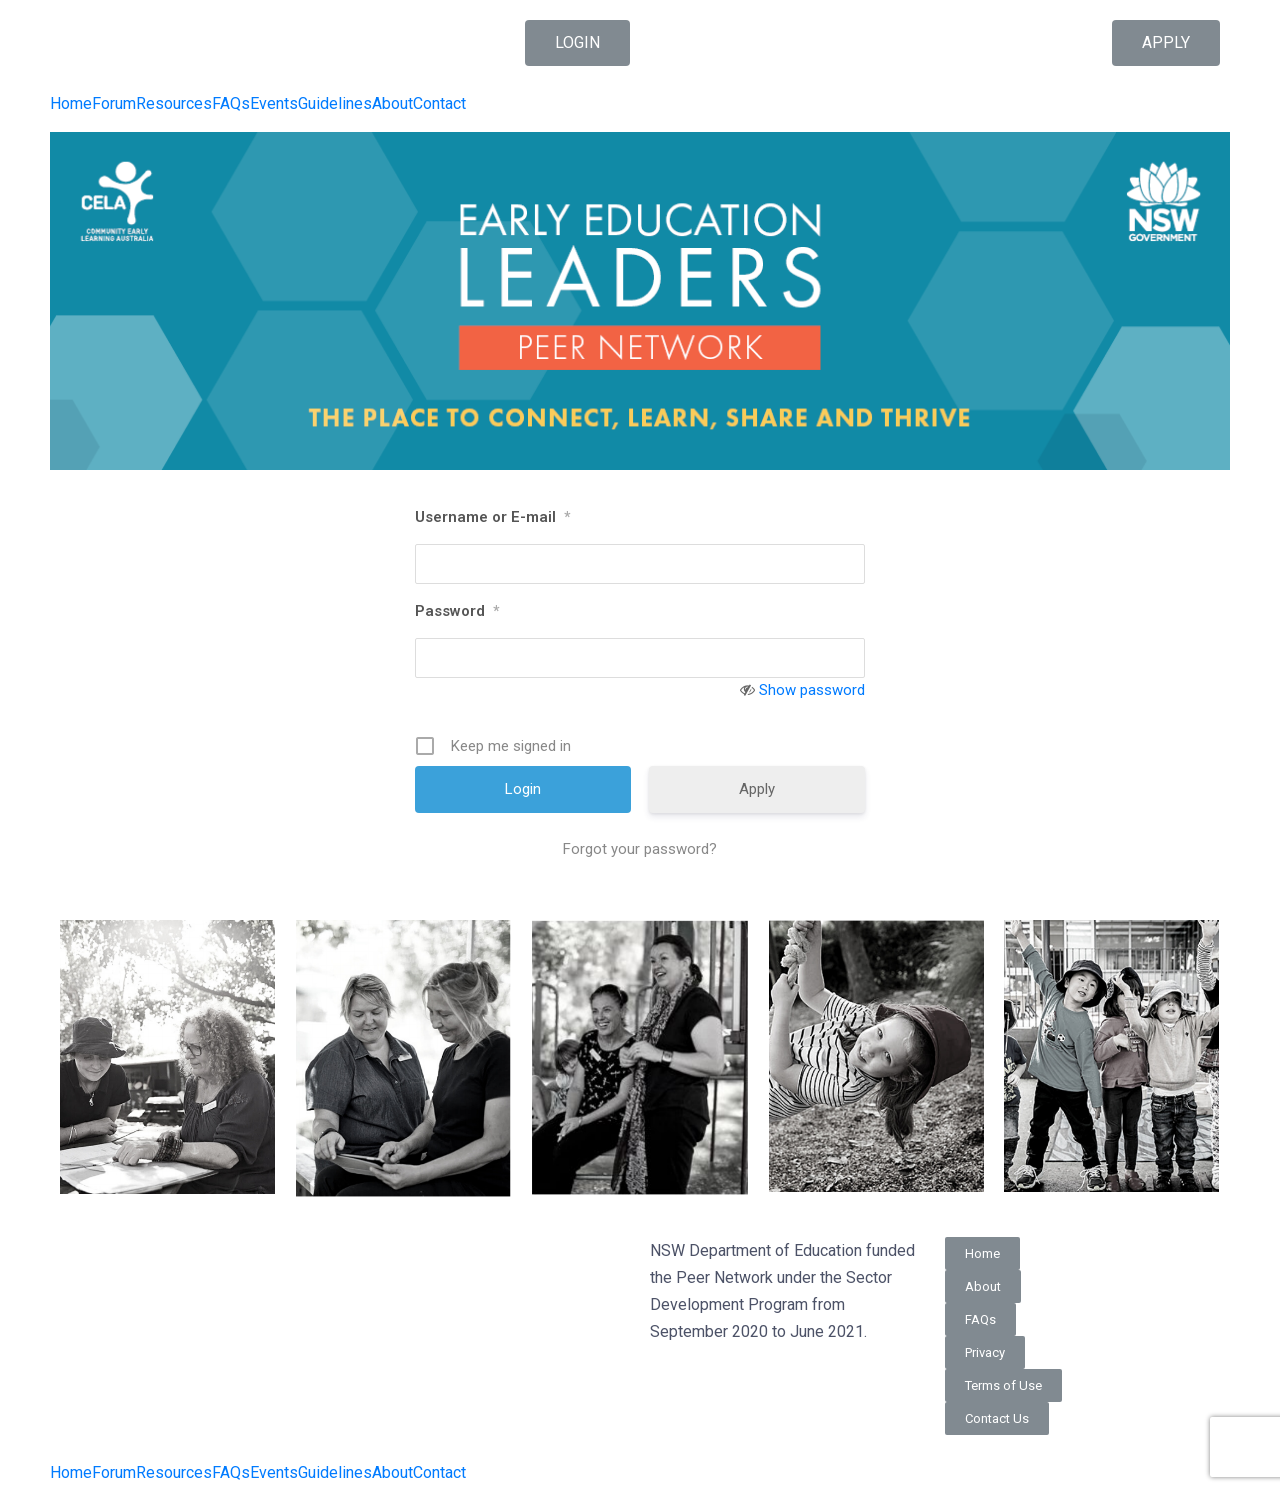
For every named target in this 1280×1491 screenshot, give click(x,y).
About (392, 104)
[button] (577, 43)
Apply (757, 789)
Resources (174, 104)
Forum (114, 104)
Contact (439, 104)
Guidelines (335, 104)
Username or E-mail (492, 517)
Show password (812, 690)
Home (71, 104)
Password (457, 611)
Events (274, 104)
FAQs (231, 104)
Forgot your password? (640, 849)
